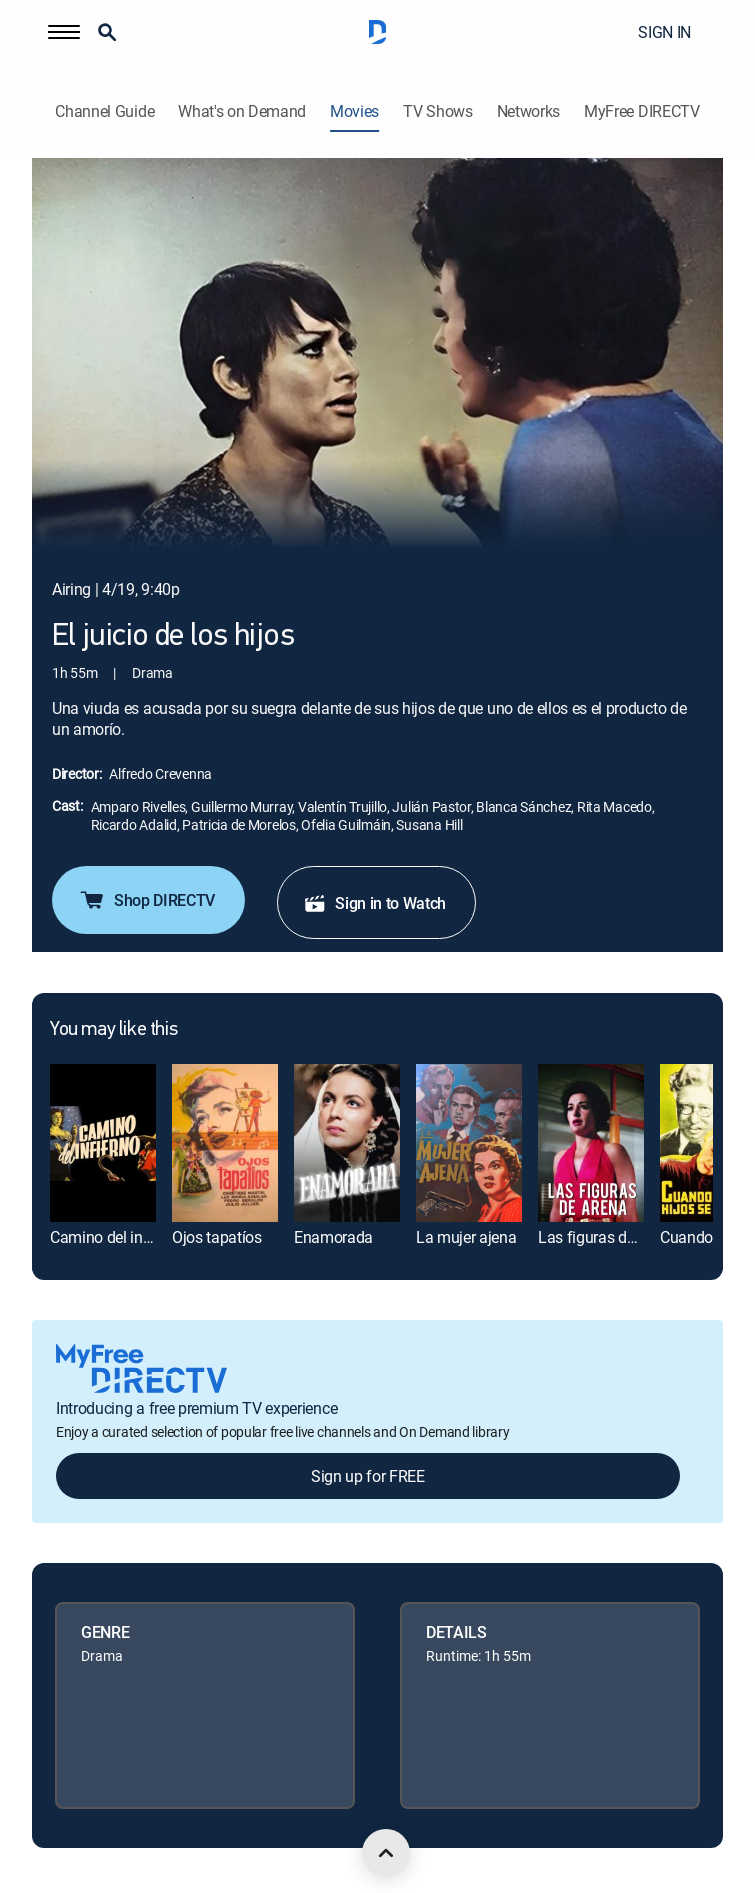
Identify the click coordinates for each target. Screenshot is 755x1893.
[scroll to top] (386, 1853)
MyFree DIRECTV (642, 111)
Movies (354, 111)
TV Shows (437, 111)
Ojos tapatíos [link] (217, 1237)
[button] (64, 32)
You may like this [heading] (113, 1030)
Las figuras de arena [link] (607, 1237)
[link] (103, 1143)
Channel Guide (104, 111)
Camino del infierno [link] (116, 1237)
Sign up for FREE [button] (368, 1476)
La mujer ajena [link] (466, 1237)
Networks (528, 111)
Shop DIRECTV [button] (146, 900)
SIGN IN (664, 32)
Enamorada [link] (333, 1237)
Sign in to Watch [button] (374, 903)
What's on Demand (242, 111)
